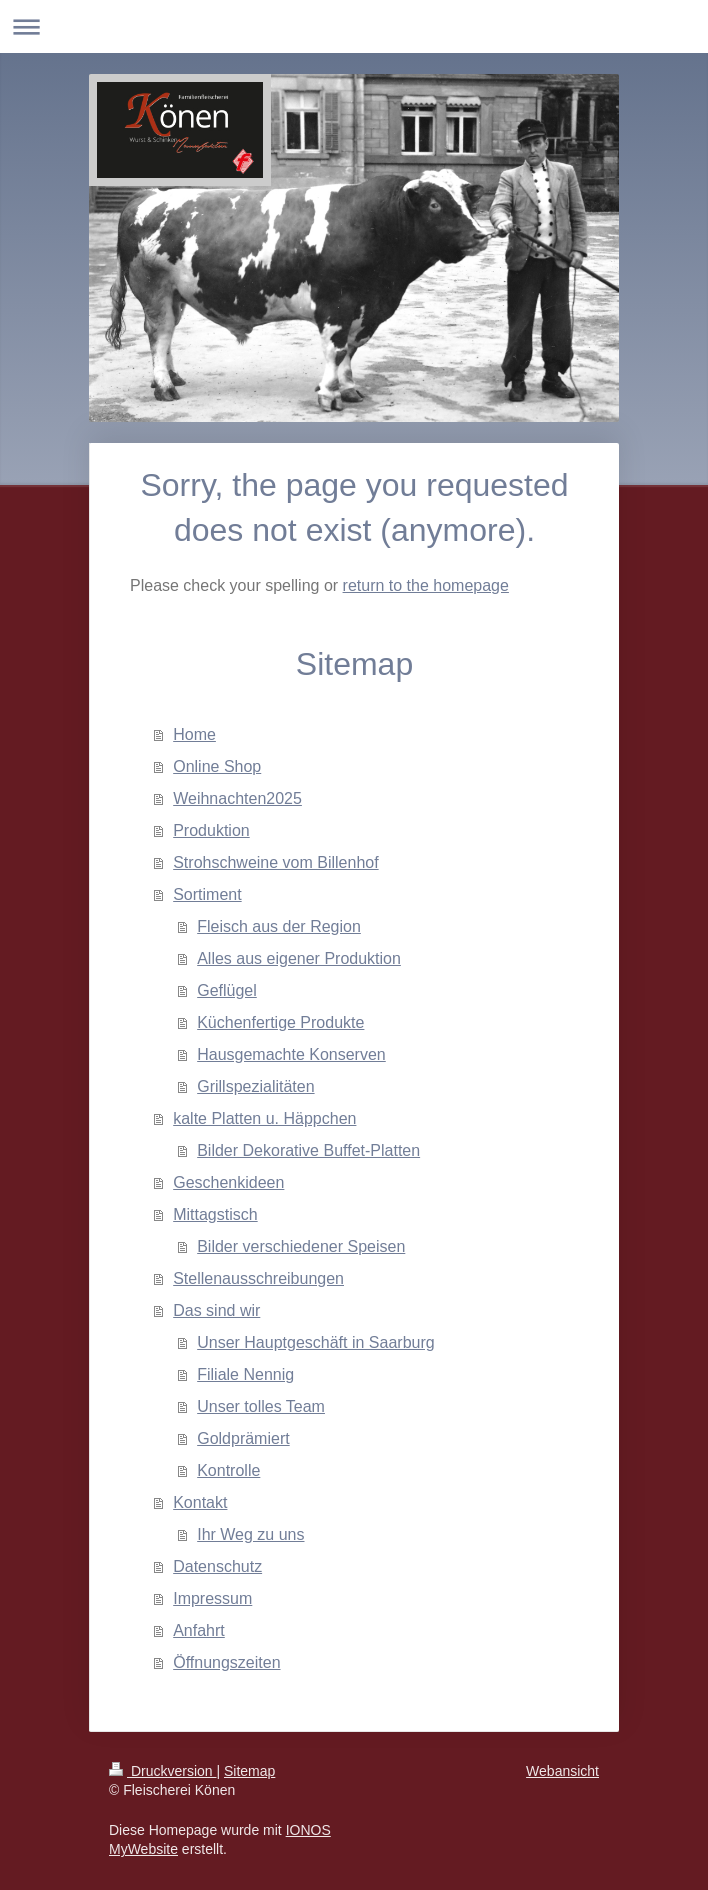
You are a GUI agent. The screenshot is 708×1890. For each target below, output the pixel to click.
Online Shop (217, 766)
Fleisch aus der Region (279, 926)
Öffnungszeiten (226, 1662)
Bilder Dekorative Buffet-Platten (308, 1150)
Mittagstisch (215, 1214)
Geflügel (227, 990)
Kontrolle (228, 1470)
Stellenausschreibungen (258, 1278)
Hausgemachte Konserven (291, 1054)
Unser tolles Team (261, 1406)
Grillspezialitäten (255, 1086)
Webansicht (562, 1771)
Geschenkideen (228, 1182)
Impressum (212, 1598)
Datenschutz (217, 1566)
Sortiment (207, 894)
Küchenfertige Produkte (280, 1022)
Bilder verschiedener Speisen (301, 1246)
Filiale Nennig (245, 1374)
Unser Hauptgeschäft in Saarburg (315, 1342)
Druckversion (162, 1771)
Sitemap (249, 1771)
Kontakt (200, 1502)
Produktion (211, 830)
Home (194, 734)
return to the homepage (426, 585)
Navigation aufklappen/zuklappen (354, 26)
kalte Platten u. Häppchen (264, 1118)
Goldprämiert (243, 1438)
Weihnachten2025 (237, 798)
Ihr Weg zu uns (250, 1534)
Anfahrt (199, 1630)
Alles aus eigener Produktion (299, 958)
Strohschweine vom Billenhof (275, 862)
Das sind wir (216, 1310)
